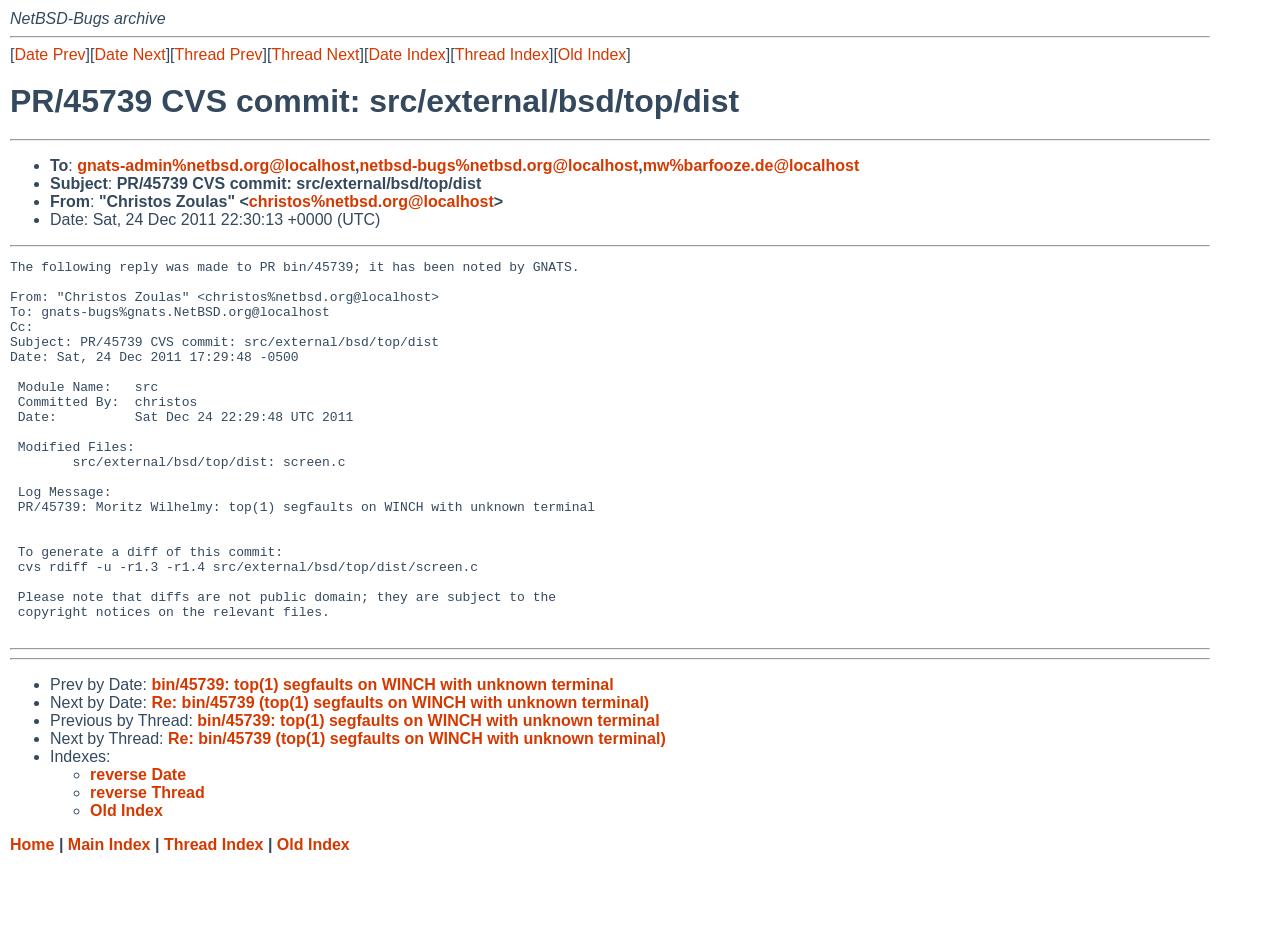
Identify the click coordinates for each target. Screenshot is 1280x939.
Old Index (592, 54)
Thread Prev (219, 54)
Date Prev (49, 54)
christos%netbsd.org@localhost (371, 201)
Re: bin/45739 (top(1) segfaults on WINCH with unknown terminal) (400, 777)
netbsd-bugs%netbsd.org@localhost (499, 165)
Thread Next (315, 54)
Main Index (109, 919)
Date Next (129, 54)
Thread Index (502, 54)
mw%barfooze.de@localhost (751, 165)
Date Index (406, 54)
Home (32, 919)
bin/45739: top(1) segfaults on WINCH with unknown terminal (382, 759)
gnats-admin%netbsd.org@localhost (216, 165)
